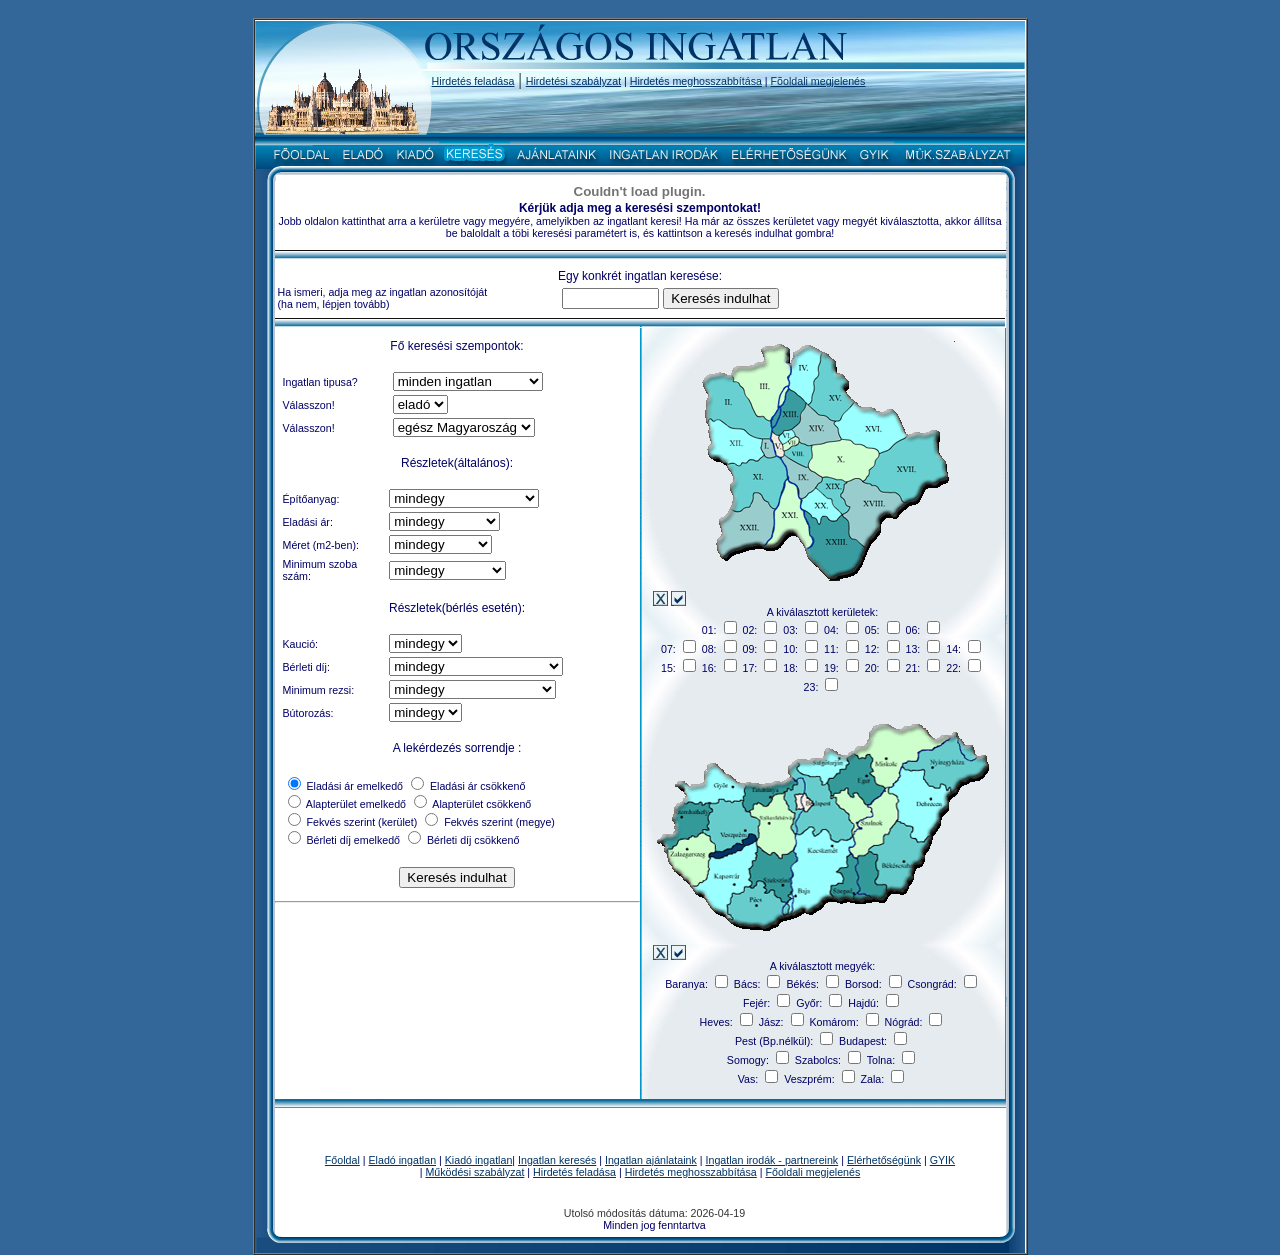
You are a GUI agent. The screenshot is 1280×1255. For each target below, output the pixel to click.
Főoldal (342, 1160)
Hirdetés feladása (473, 81)
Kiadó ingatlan (479, 1160)
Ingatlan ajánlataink (651, 1160)
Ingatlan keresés (557, 1160)
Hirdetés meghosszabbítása (696, 81)
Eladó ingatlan (403, 1160)
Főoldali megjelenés (813, 1172)
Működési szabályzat (474, 1172)
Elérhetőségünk (884, 1160)
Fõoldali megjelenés (818, 81)
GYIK (942, 1160)
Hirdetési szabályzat (573, 81)
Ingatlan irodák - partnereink (772, 1160)
